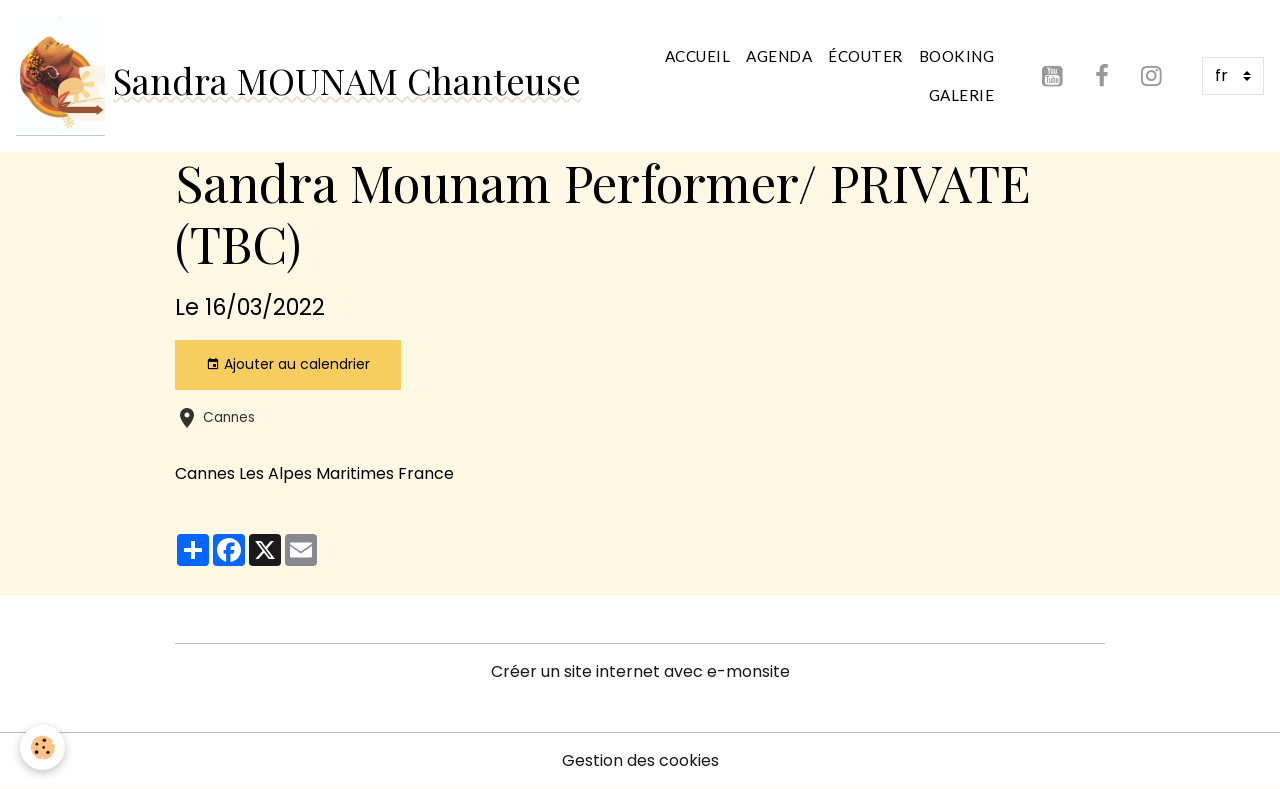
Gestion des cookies (640, 760)
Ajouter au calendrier (288, 364)
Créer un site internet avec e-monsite (640, 671)
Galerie (962, 95)
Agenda (779, 56)
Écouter (865, 56)
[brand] (293, 76)
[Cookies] (42, 747)
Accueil (698, 56)
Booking (957, 56)
